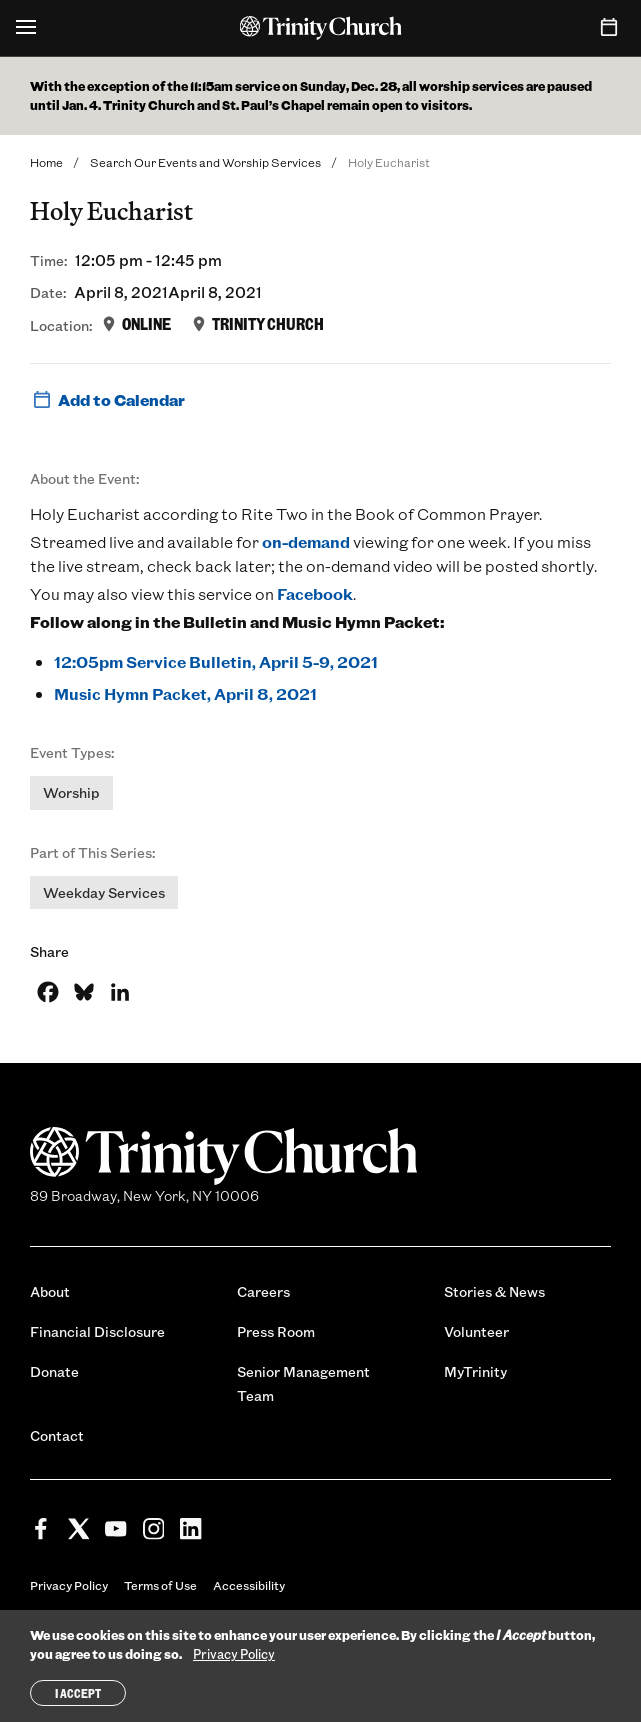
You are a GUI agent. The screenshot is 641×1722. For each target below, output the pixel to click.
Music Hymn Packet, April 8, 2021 (185, 693)
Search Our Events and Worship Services (205, 162)
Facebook (315, 593)
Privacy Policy (69, 1585)
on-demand (306, 541)
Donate (54, 1371)
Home (46, 162)
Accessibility (249, 1585)
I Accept (78, 1693)
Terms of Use (160, 1585)
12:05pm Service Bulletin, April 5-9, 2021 (216, 661)
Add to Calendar (107, 400)
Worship (71, 792)
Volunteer (476, 1331)
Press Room (276, 1331)
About (50, 1291)
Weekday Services (104, 892)
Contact (57, 1435)
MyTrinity (475, 1371)
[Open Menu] (26, 28)
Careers (263, 1291)
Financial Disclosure (97, 1331)
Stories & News (494, 1291)
